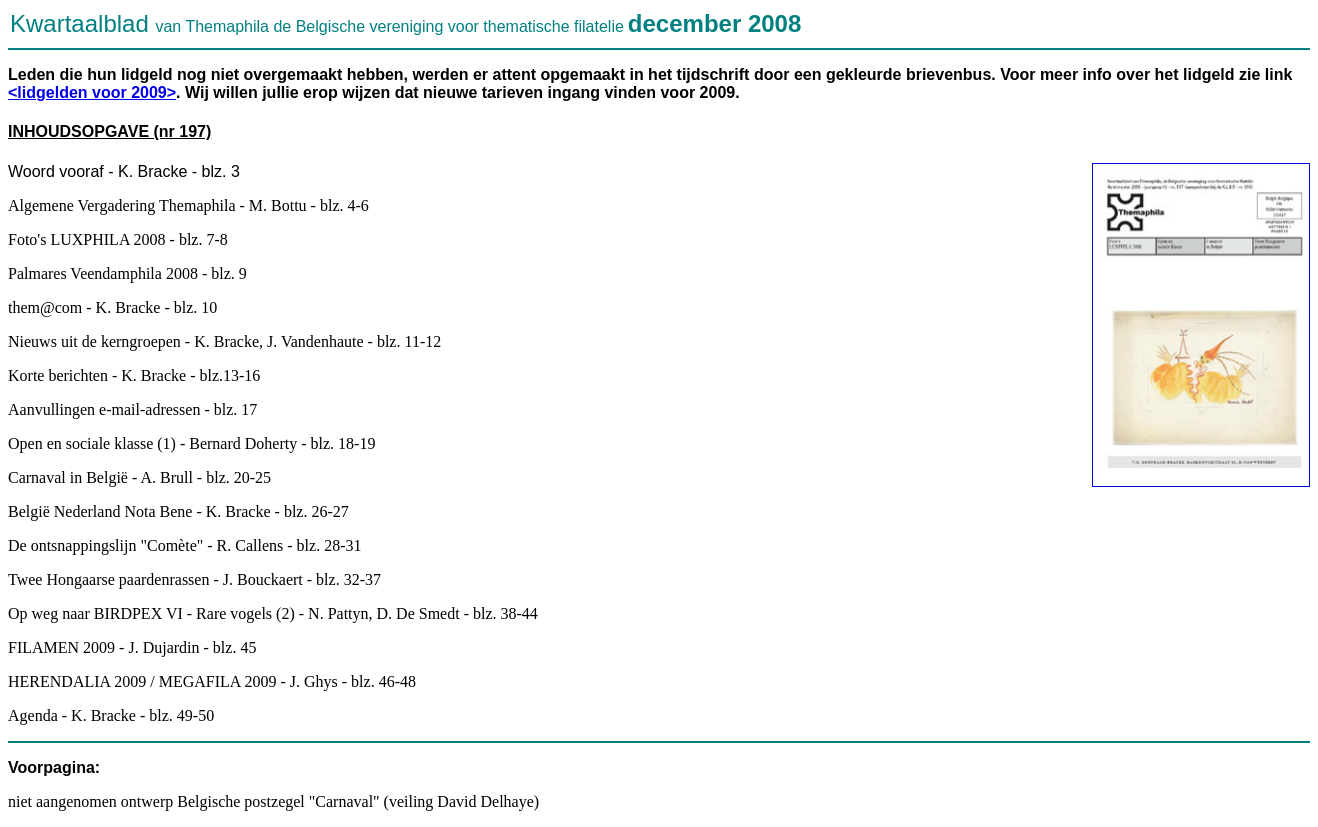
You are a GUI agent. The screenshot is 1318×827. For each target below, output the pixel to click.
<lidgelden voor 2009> (92, 92)
